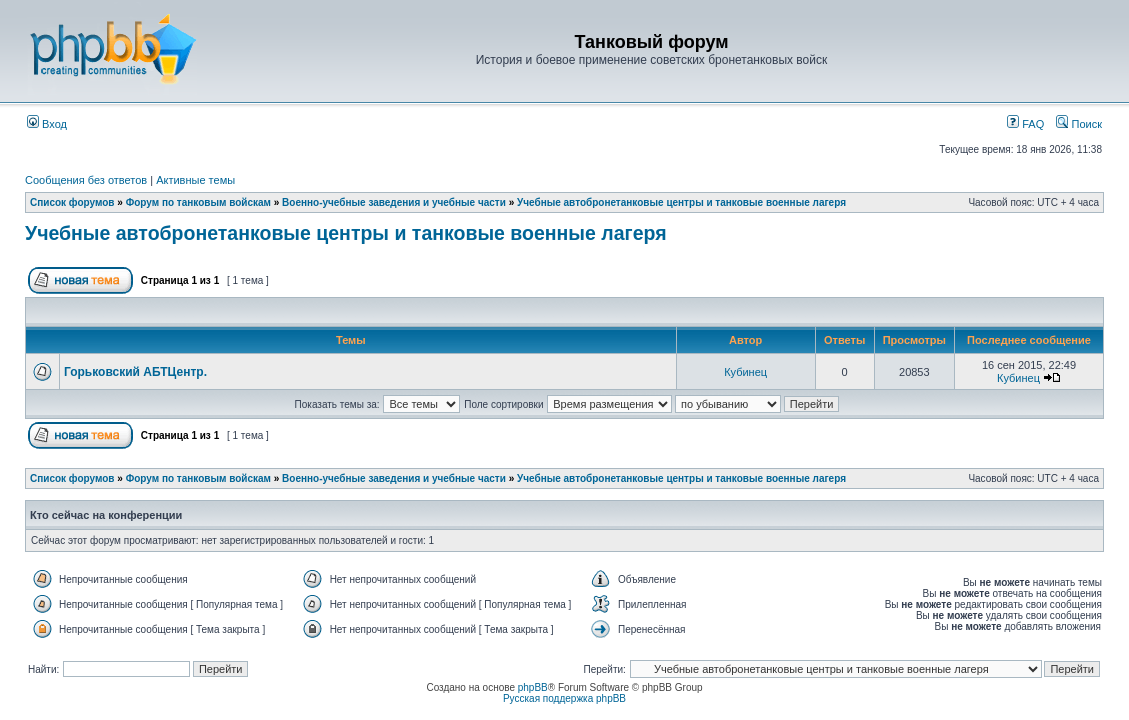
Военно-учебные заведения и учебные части (394, 202)
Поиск (1079, 124)
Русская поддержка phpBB (564, 698)
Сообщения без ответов (86, 180)
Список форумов (72, 202)
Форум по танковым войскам (198, 202)
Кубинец (745, 372)
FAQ (1025, 124)
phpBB (533, 687)
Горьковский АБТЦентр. (135, 372)
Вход (47, 124)
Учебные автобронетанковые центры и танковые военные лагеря (681, 202)
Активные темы (195, 180)
